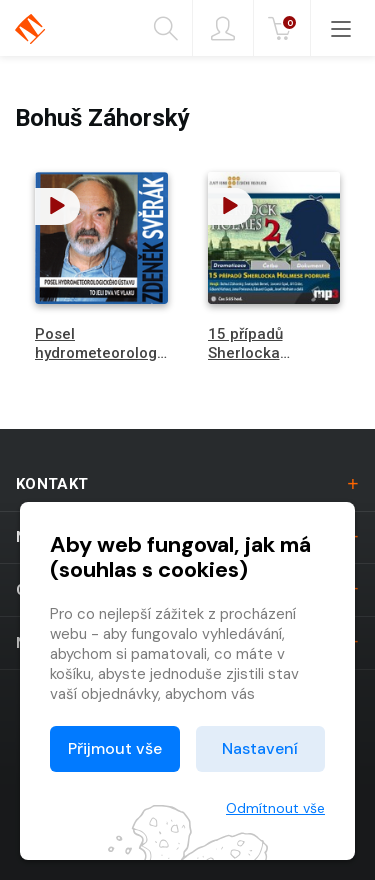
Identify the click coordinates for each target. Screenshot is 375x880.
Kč (284, 29)
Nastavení (260, 748)
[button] (57, 206)
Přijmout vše (115, 748)
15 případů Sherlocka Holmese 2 (246, 353)
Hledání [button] (166, 29)
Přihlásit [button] (223, 29)
